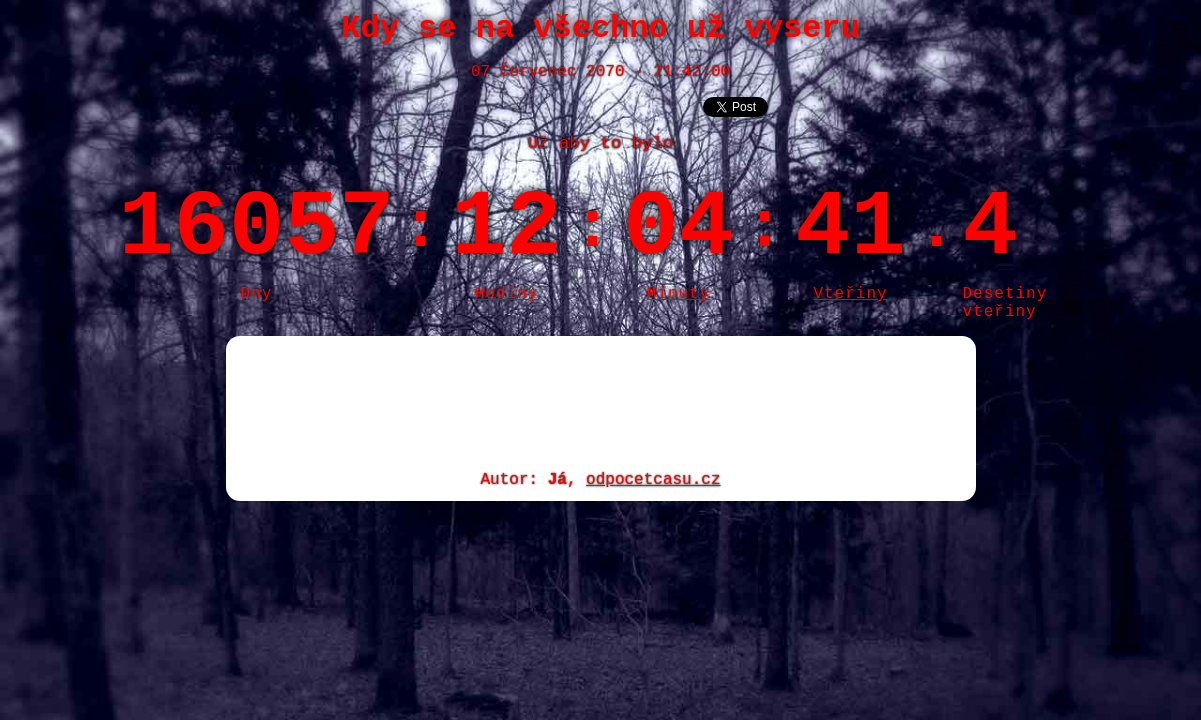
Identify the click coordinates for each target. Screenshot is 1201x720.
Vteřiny (850, 294)
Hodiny (507, 294)
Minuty (679, 294)
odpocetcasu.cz (653, 480)
